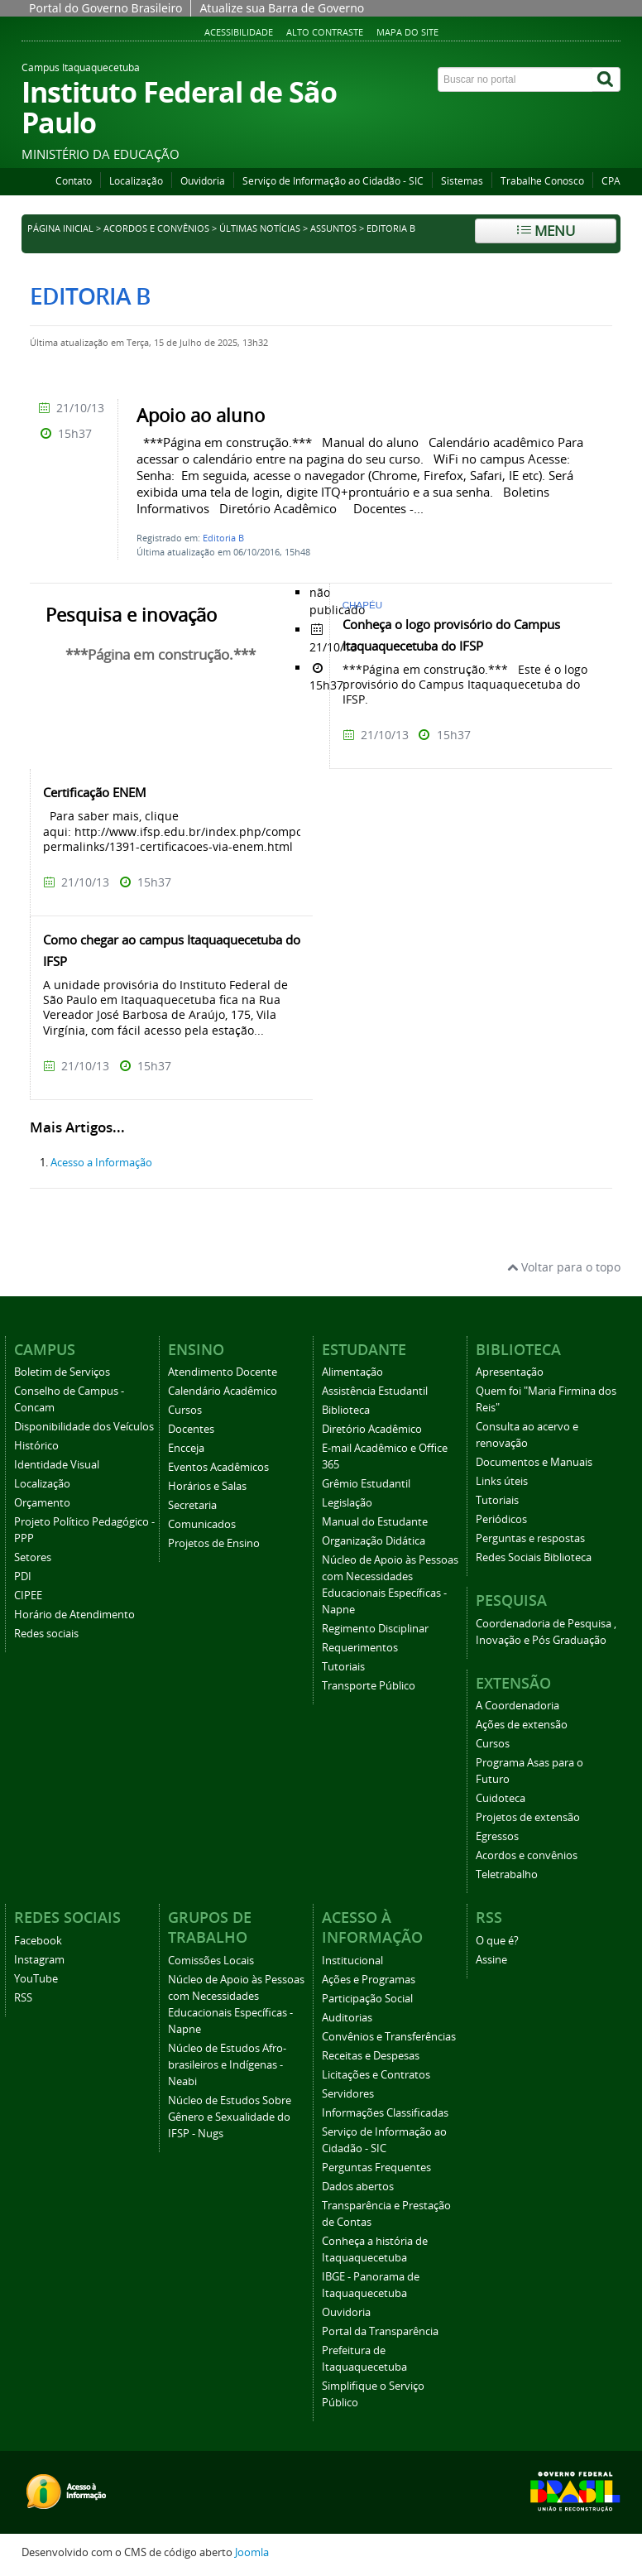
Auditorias (347, 2018)
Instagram (39, 1960)
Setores (32, 1557)
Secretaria (192, 1505)
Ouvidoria (202, 181)
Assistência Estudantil (375, 1391)
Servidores (348, 2094)
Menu (546, 230)
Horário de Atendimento (74, 1615)
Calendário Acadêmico (222, 1391)
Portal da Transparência (380, 2331)
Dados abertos (358, 2187)
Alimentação (352, 1372)
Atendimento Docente (222, 1372)
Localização (136, 181)
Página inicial (60, 228)
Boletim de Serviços (62, 1372)
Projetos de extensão (528, 1817)
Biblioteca (346, 1410)
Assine (491, 1960)
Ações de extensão (522, 1725)
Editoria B (223, 537)
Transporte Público (368, 1686)
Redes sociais (46, 1634)
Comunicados (202, 1524)
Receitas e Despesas (370, 2056)
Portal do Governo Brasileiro (105, 8)
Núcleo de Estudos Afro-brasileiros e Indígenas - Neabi (227, 2064)
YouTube (36, 1979)
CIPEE (28, 1595)
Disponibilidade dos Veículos (84, 1427)
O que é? (497, 1941)
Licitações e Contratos (376, 2075)
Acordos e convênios (156, 228)
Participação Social (367, 1999)
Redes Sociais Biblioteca (534, 1557)
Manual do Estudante (375, 1522)
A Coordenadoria (517, 1706)
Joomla (252, 2552)
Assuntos (333, 228)
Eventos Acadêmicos (218, 1467)
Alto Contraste (324, 32)
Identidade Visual (56, 1465)
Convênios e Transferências (389, 2037)
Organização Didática (373, 1541)
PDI (22, 1576)
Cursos (185, 1410)
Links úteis (502, 1481)
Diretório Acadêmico (372, 1429)
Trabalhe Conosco (542, 181)
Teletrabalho (507, 1874)
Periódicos (501, 1519)
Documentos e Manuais (534, 1462)
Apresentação (510, 1372)
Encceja (186, 1448)
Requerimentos (360, 1648)
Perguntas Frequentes (376, 2167)
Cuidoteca (500, 1798)
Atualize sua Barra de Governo (281, 8)
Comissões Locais (211, 1961)
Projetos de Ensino (214, 1543)
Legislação (347, 1503)
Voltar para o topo (563, 1267)
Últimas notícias (259, 228)
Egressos (497, 1836)
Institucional (352, 1961)
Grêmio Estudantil (366, 1484)
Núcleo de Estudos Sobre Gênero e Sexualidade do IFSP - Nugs (229, 2117)
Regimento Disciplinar (375, 1629)
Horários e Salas (207, 1486)
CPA (610, 181)
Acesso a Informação (101, 1163)
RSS (23, 1998)
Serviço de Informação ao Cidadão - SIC (333, 181)
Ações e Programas (368, 1980)
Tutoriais (343, 1667)
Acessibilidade (238, 32)
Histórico (36, 1446)
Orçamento (42, 1503)
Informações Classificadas (385, 2113)
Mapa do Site (407, 32)
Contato (73, 181)
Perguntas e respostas (530, 1538)
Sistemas (462, 181)
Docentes (191, 1429)
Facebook (38, 1941)
